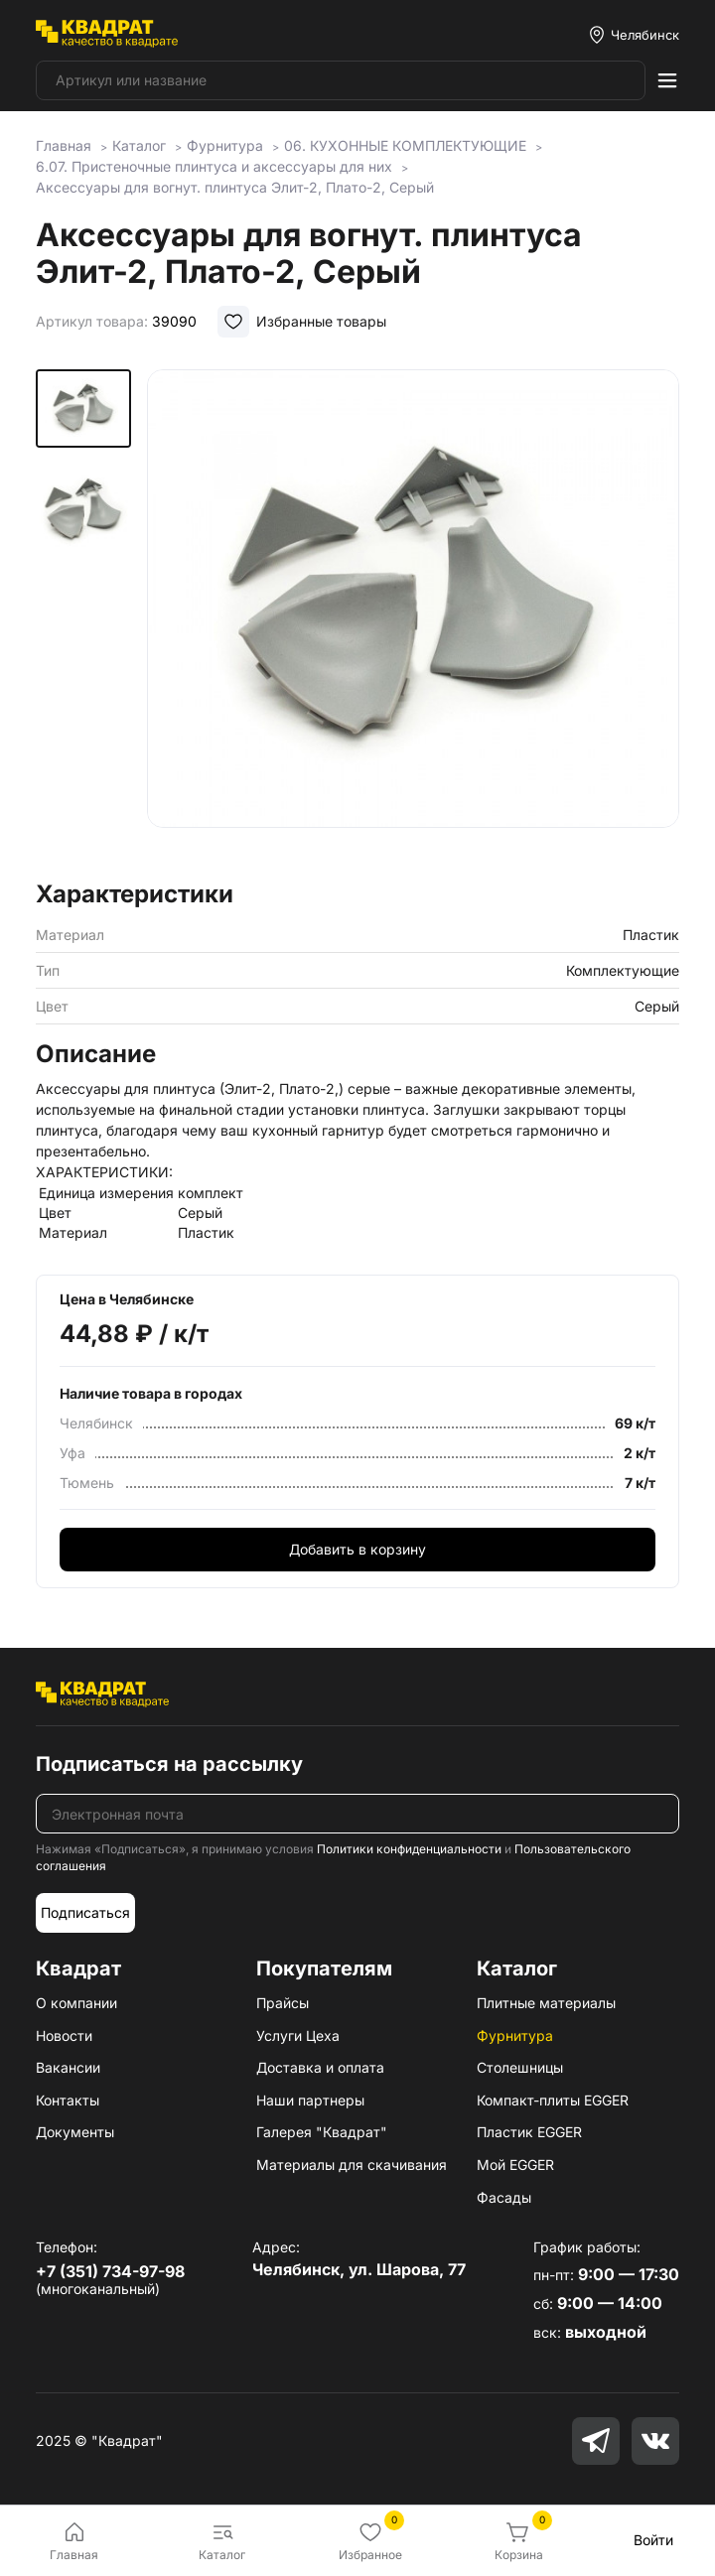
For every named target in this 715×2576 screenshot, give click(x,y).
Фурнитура (515, 2035)
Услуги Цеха (298, 2035)
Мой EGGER (515, 2164)
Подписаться (85, 1912)
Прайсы (282, 2002)
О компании (76, 2002)
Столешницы (520, 2067)
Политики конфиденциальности (409, 1848)
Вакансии (68, 2067)
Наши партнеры (310, 2100)
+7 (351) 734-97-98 (110, 2271)
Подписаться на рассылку (169, 1764)
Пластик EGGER (529, 2131)
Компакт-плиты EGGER (553, 2100)
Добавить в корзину (357, 1549)
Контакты (67, 2100)
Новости (64, 2035)
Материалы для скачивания (351, 2164)
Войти (653, 2539)
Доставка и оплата (320, 2067)
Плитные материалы (546, 2002)
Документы (75, 2131)
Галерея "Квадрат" (321, 2131)
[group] (413, 618)
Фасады (504, 2197)
